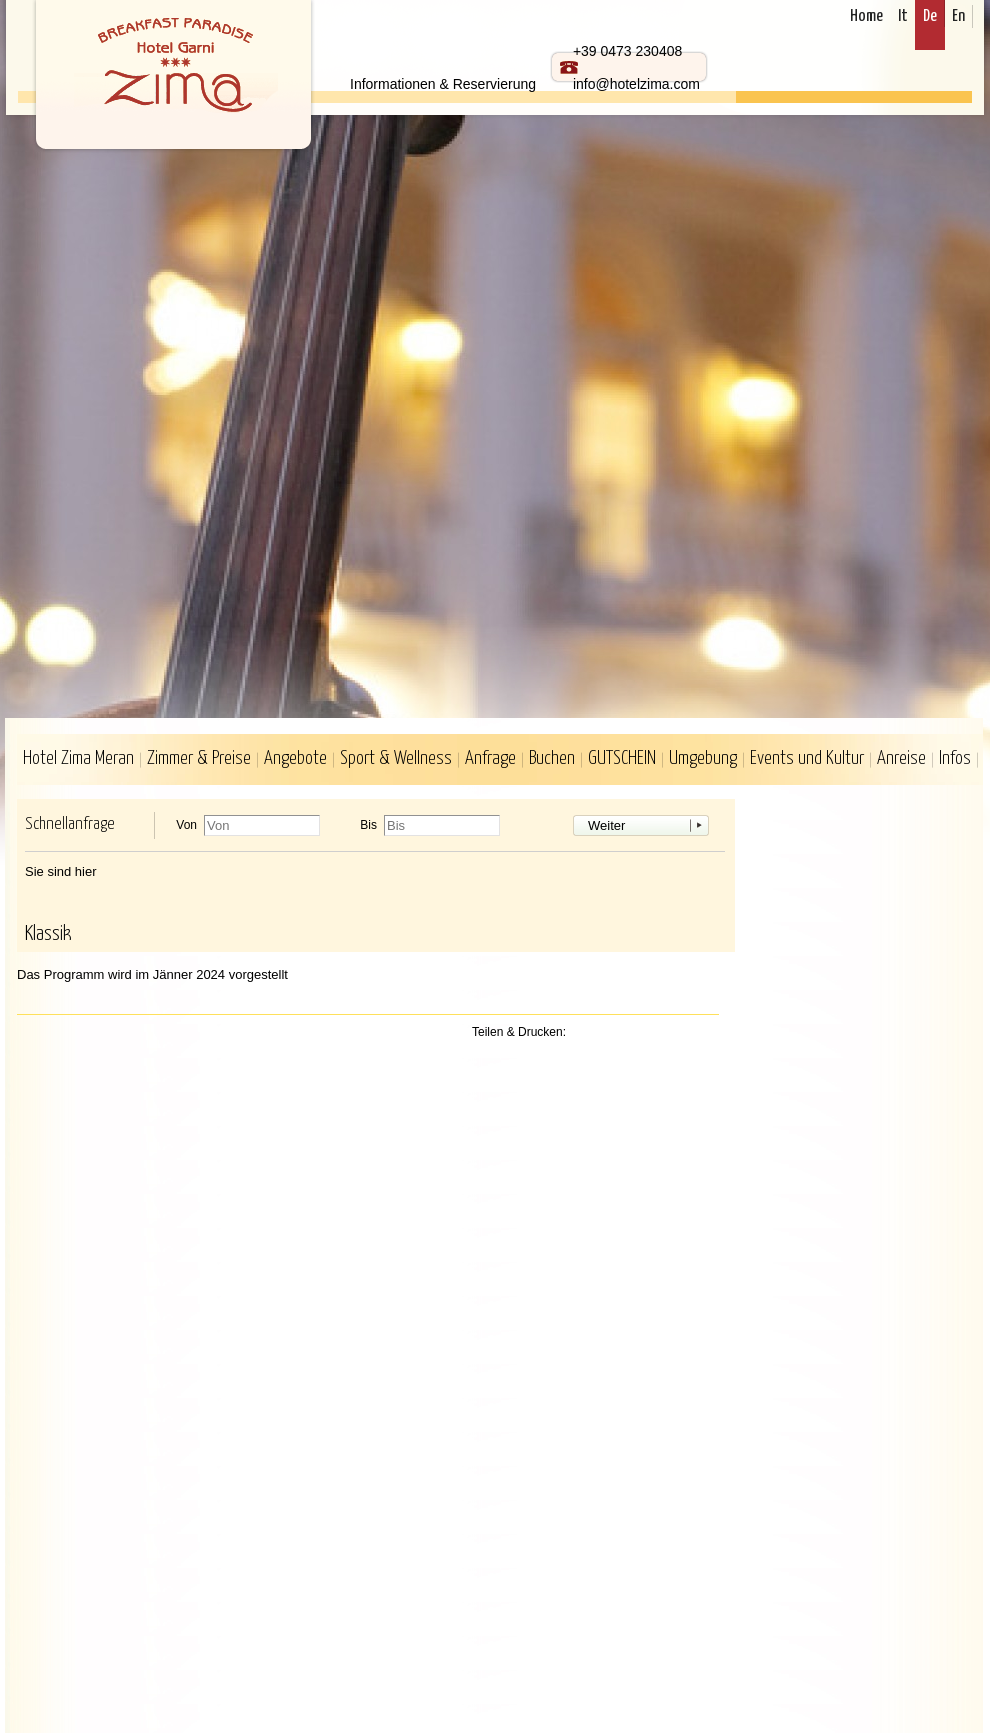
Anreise (901, 758)
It (903, 16)
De (930, 16)
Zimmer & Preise (199, 758)
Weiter (606, 825)
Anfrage (490, 758)
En (958, 16)
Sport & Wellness (396, 758)
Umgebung (703, 758)
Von (186, 825)
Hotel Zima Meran (78, 758)
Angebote (295, 758)
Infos (955, 758)
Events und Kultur (807, 758)
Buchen (552, 758)
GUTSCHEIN (622, 758)
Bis (368, 825)
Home (866, 16)
